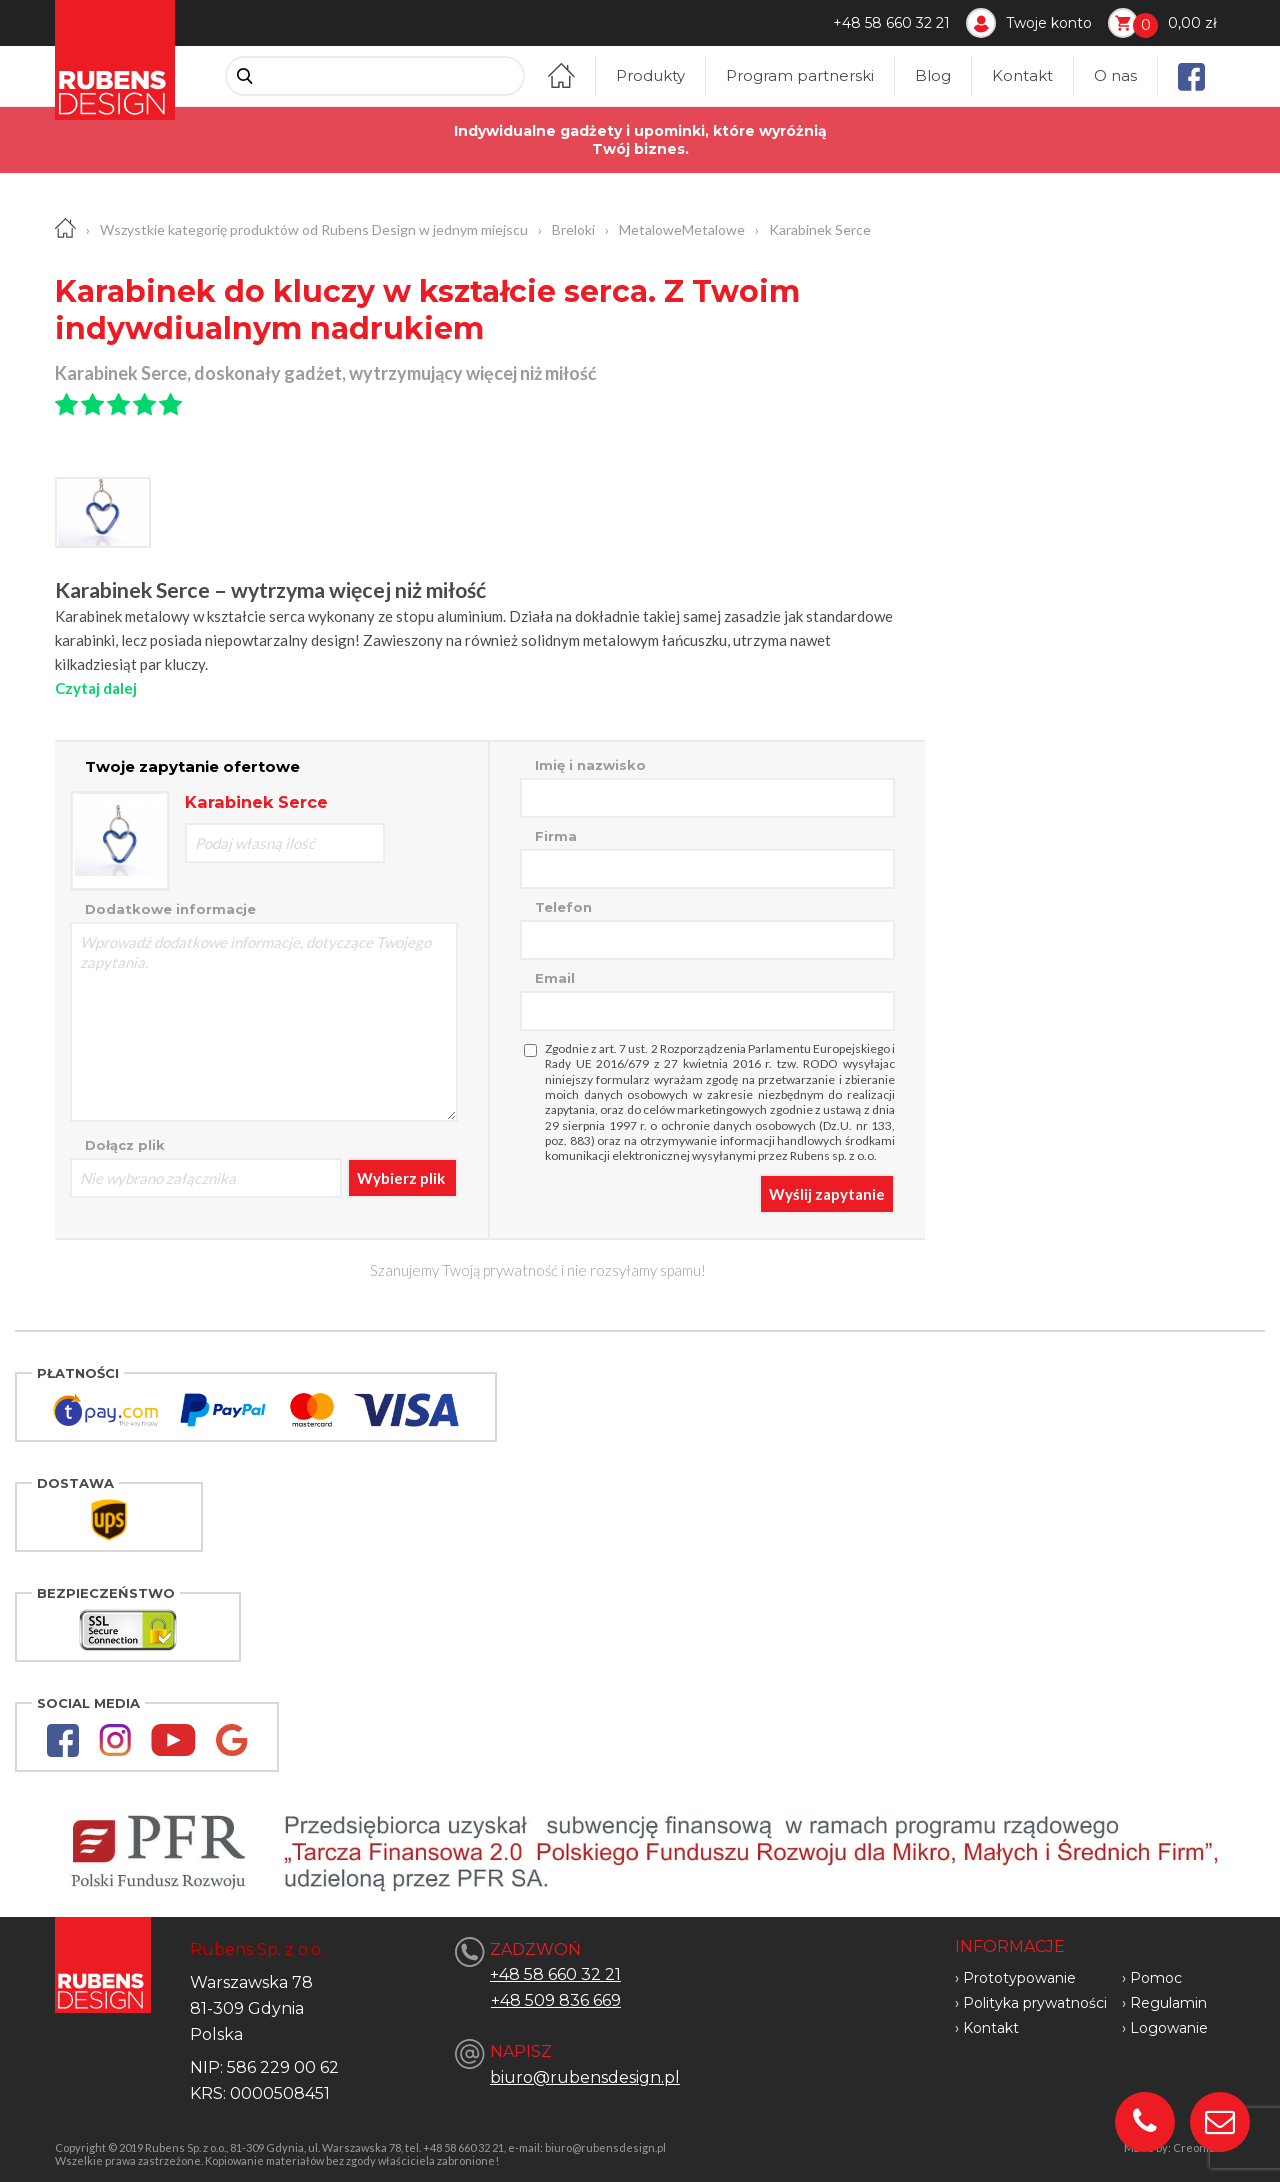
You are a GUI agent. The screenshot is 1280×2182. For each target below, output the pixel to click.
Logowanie (1169, 2028)
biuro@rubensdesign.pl (585, 2077)
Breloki (573, 229)
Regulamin (1168, 2003)
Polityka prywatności (1035, 2003)
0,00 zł (1192, 23)
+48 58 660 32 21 (891, 23)
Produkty (650, 75)
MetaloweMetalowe (682, 229)
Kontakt (1022, 75)
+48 (508, 2000)
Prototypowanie (1019, 1978)
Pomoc (1156, 1978)
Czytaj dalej (96, 688)
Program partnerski (800, 75)
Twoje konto (1049, 23)
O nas (1115, 75)
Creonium (1199, 2147)
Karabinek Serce (820, 229)
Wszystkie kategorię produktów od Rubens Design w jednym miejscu (314, 229)
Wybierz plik (401, 1178)
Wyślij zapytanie (827, 1194)
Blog (933, 75)
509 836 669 (573, 2000)
